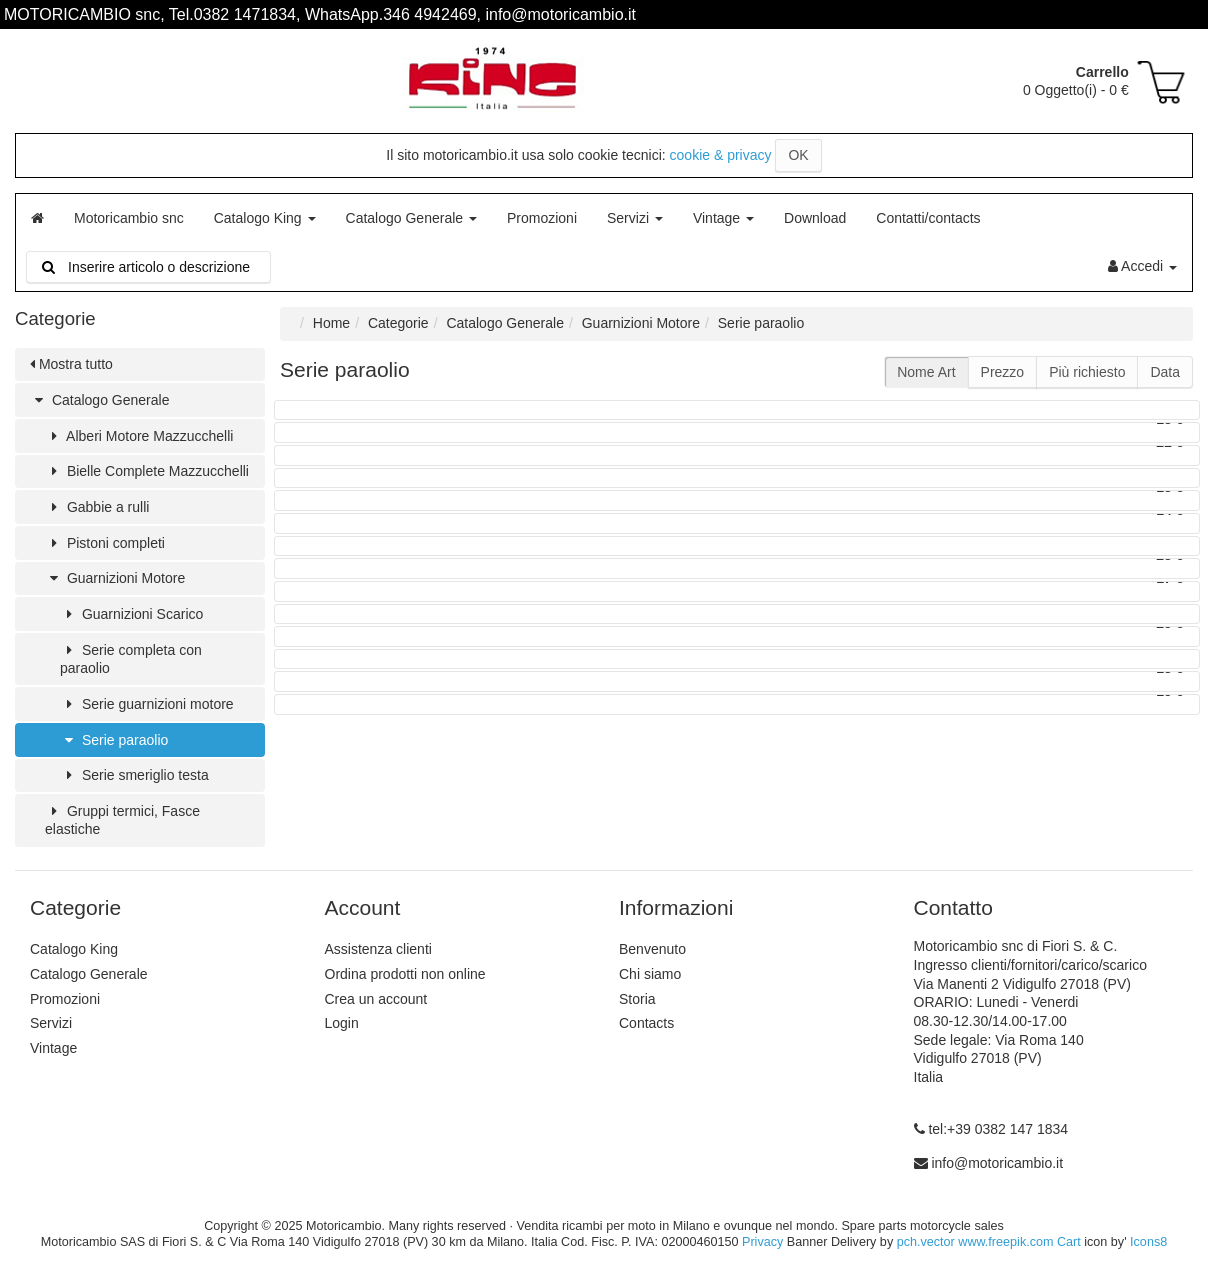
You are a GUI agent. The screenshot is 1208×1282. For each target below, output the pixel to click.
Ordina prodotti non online (405, 974)
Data (1165, 372)
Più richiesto (1087, 372)
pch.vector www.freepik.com (975, 1242)
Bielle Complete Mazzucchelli (147, 471)
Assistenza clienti (378, 949)
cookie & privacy (721, 155)
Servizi (635, 218)
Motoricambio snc (129, 218)
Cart (1069, 1242)
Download (815, 218)
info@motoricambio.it (997, 1163)
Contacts (646, 1023)
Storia (637, 999)
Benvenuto (652, 949)
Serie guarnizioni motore (147, 704)
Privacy (762, 1242)
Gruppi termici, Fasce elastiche (122, 820)
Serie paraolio (114, 740)
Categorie (398, 323)
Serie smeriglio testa (134, 775)
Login (342, 1023)
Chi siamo (650, 974)
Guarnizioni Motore (115, 578)
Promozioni (542, 218)
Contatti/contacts (928, 218)
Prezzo (1003, 372)
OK (798, 155)
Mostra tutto (71, 364)
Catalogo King (265, 218)
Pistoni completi (105, 543)
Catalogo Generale (411, 218)
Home (331, 323)
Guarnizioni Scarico (131, 614)
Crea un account (376, 999)
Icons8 (1148, 1242)
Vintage (723, 218)
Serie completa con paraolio (131, 659)
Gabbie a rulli (97, 507)
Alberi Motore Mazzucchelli (139, 436)
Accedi (1142, 266)
